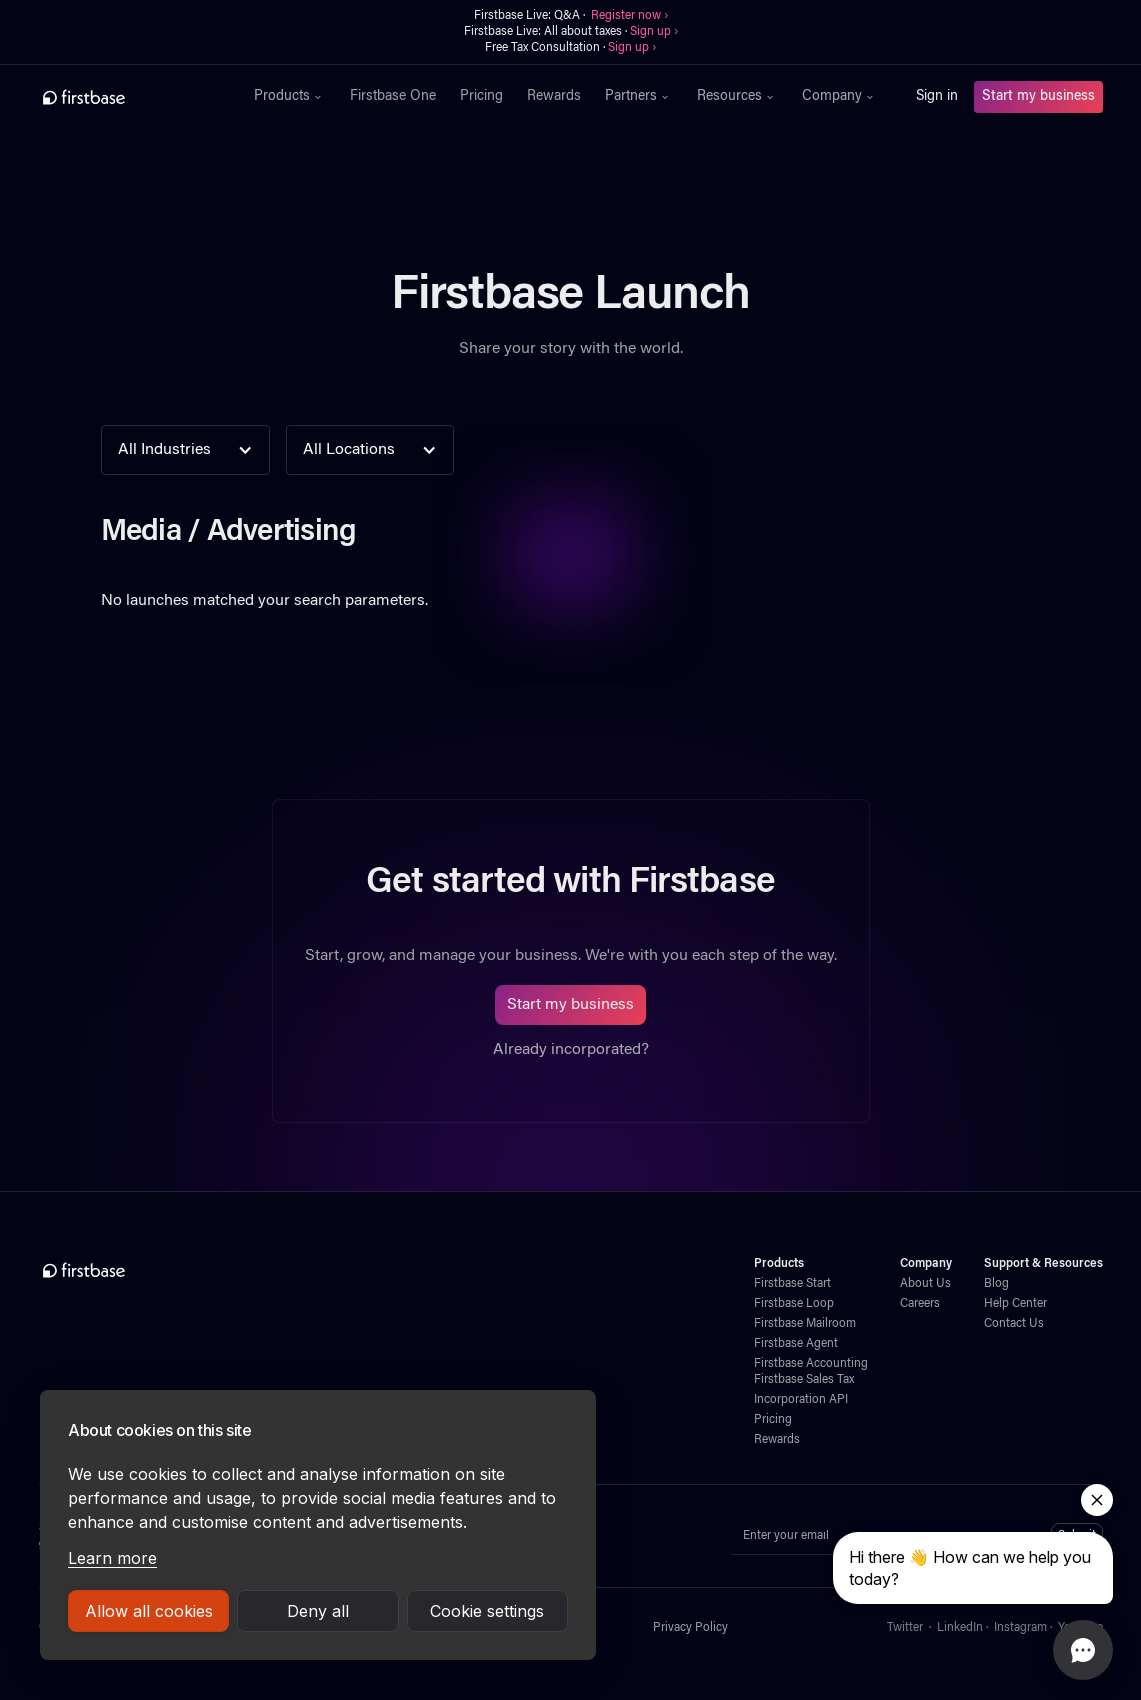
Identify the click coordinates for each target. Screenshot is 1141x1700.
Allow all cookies (149, 1611)
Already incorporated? (571, 1050)
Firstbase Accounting (811, 1364)
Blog (996, 1284)
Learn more (112, 1558)
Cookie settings (487, 1611)
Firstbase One (393, 97)
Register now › (629, 16)
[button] (290, 97)
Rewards (554, 97)
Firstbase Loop (794, 1304)
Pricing (481, 97)
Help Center (1015, 1304)
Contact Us (1014, 1324)
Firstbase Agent (796, 1344)
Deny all (318, 1611)
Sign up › (654, 32)
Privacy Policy (690, 1628)
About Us (925, 1284)
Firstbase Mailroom (805, 1324)
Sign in (937, 97)
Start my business (1038, 97)
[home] (127, 97)
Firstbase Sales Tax (804, 1380)
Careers (920, 1304)
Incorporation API (801, 1400)
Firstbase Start (792, 1284)
